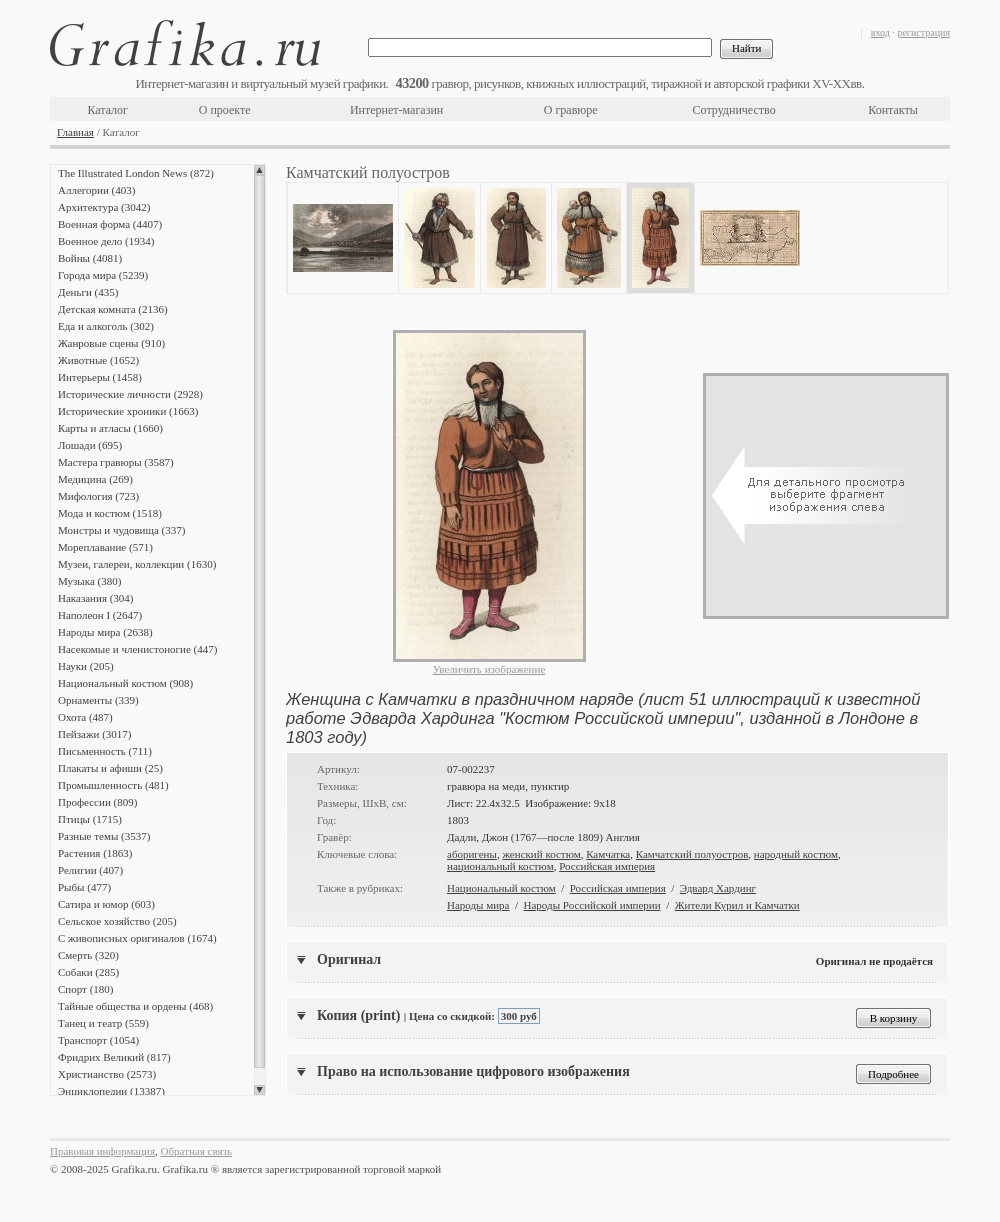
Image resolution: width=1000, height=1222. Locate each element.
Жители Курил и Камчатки (737, 905)
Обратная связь (196, 1151)
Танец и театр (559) (103, 1023)
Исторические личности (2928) (130, 394)
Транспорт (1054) (98, 1040)
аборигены (472, 854)
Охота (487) (85, 717)
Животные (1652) (98, 360)
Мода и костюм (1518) (110, 513)
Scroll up (259, 170)
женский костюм (541, 854)
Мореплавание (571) (105, 547)
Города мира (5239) (103, 275)
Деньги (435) (88, 292)
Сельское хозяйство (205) (117, 921)
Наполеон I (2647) (100, 615)
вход (880, 32)
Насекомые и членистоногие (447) (137, 649)
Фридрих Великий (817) (114, 1057)
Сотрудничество (734, 110)
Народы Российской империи (592, 905)
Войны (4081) (90, 258)
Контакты (893, 110)
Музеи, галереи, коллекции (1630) (137, 564)
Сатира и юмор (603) (106, 904)
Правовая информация (102, 1151)
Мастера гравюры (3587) (116, 462)
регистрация (923, 32)
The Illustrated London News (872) (136, 173)
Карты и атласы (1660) (110, 428)
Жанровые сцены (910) (111, 343)
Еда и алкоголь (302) (106, 326)
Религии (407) (90, 870)
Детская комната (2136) (113, 309)
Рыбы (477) (84, 887)
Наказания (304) (96, 598)
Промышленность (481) (113, 785)
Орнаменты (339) (98, 700)
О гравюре (571, 110)
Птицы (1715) (90, 819)
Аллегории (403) (96, 190)
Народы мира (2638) (105, 632)
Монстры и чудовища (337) (121, 530)
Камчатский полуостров (692, 854)
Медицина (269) (95, 479)
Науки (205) (86, 666)
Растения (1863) (95, 853)
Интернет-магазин (396, 110)
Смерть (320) (88, 955)
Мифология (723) (98, 496)
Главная (75, 132)
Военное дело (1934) (106, 241)
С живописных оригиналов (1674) (137, 938)
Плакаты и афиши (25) (110, 768)
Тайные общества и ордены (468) (135, 1006)
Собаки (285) (88, 972)
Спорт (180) (85, 989)
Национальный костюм (501, 888)
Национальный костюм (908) (125, 683)
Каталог (107, 110)
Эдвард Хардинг (718, 888)
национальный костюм (500, 866)
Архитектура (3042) (104, 207)
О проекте (225, 110)
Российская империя (607, 866)
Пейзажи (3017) (95, 734)
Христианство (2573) (107, 1074)
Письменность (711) (105, 751)
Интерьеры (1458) (100, 377)
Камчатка (608, 854)
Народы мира (478, 905)
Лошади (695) (90, 445)
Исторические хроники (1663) (128, 411)
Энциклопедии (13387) (111, 1091)
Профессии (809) (97, 802)
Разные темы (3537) (104, 836)
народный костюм (796, 854)
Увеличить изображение (489, 669)
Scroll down (259, 1090)
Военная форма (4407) (110, 224)
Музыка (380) (89, 581)
